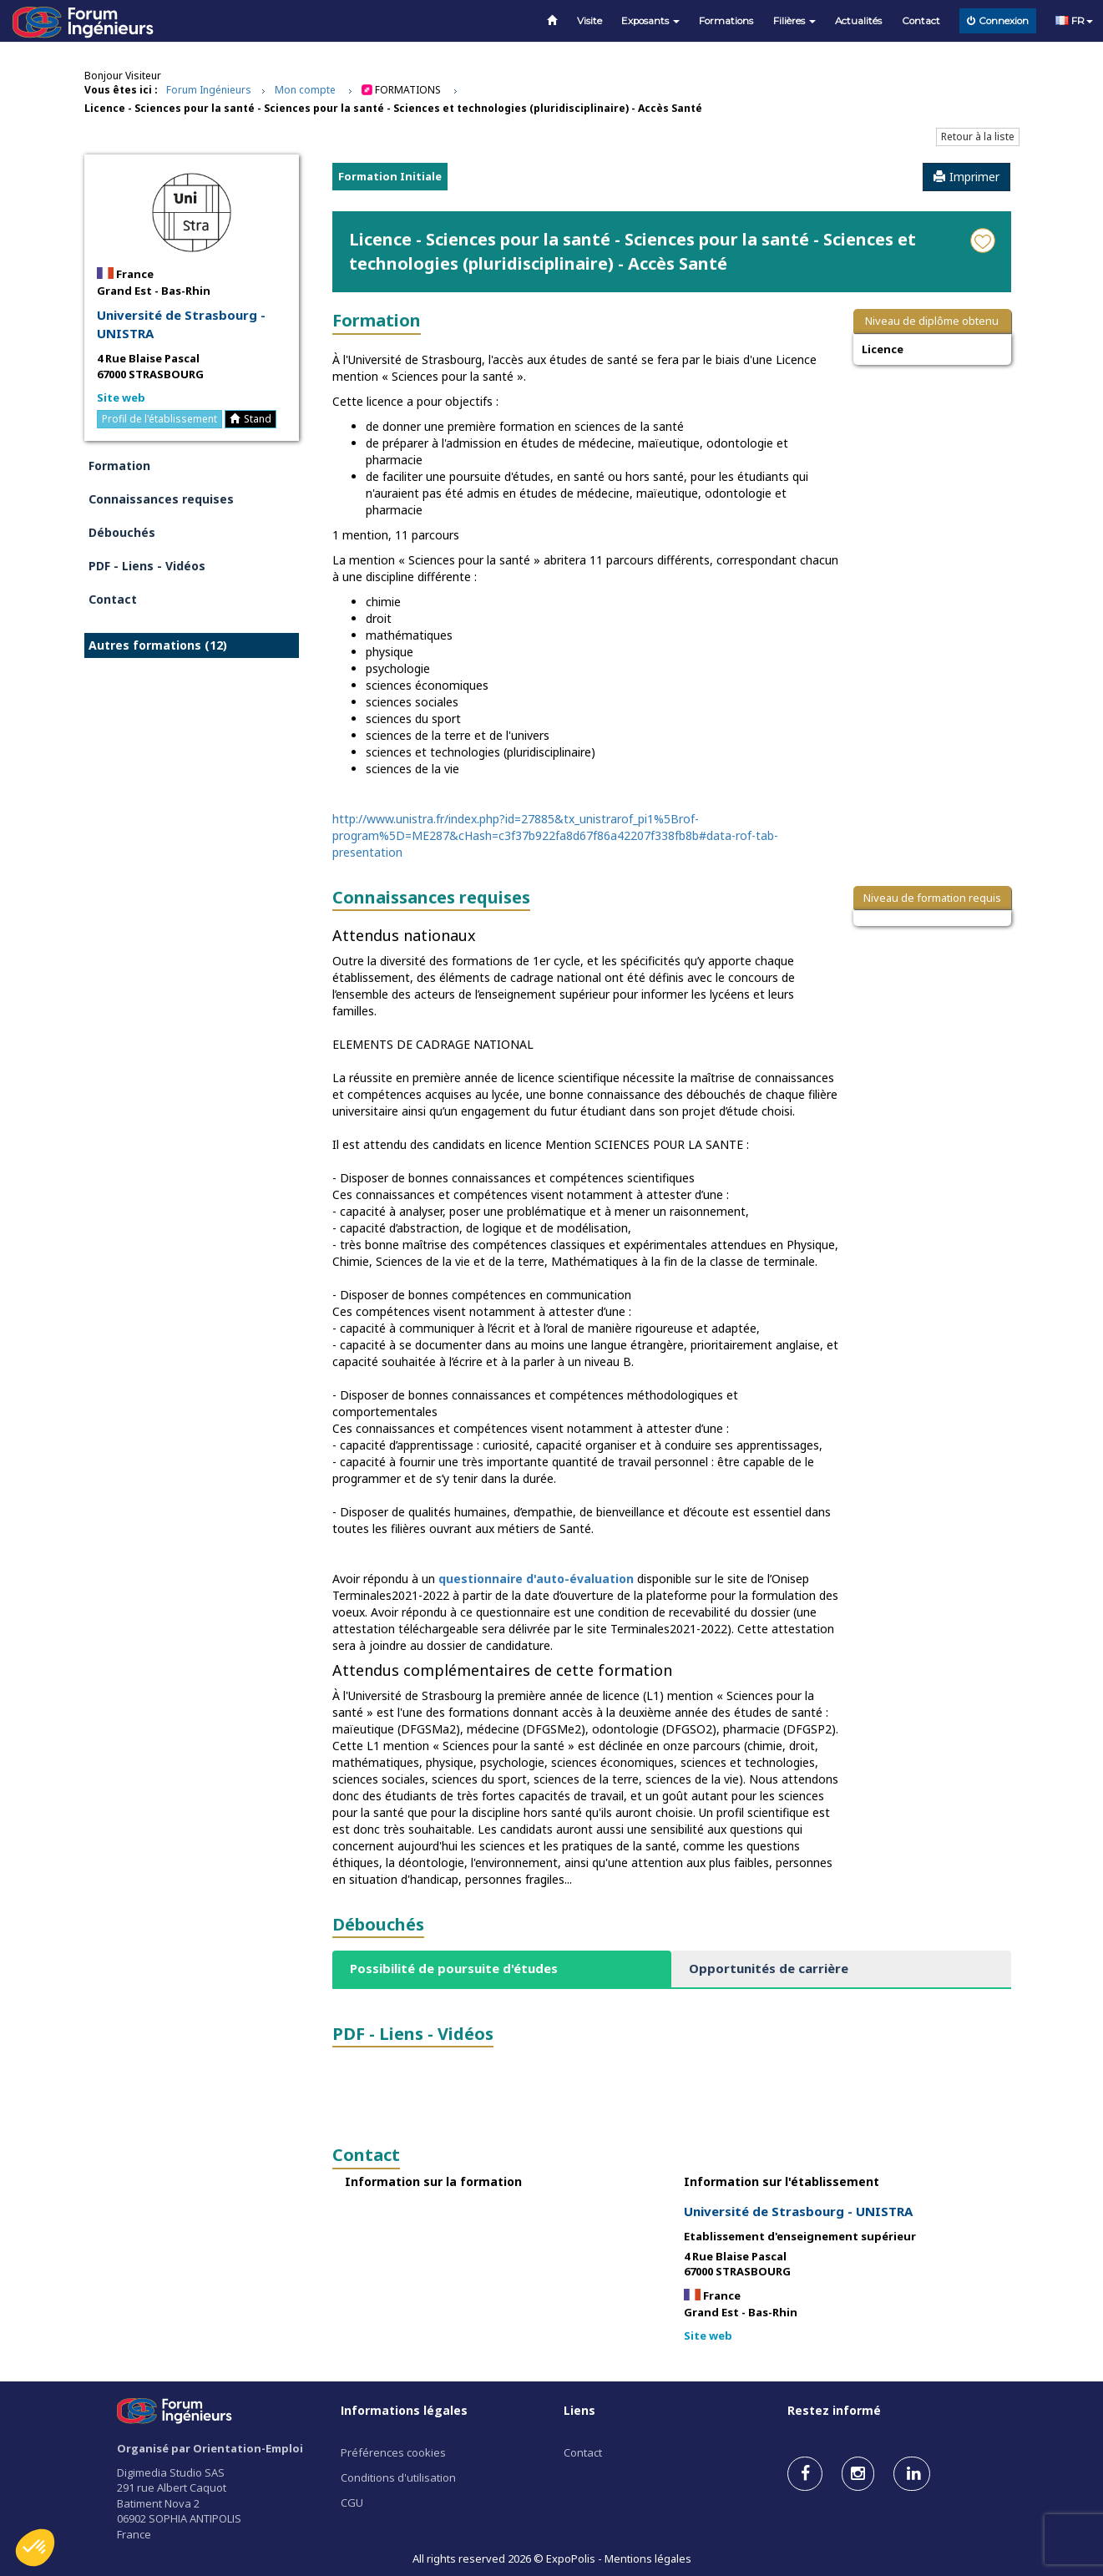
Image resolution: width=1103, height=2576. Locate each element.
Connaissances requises (161, 499)
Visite (589, 21)
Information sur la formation (433, 2181)
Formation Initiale (390, 176)
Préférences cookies (393, 2452)
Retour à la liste (977, 136)
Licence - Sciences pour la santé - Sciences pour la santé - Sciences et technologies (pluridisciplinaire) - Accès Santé (393, 108)
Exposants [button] (650, 21)
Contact (921, 21)
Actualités (858, 21)
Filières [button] (794, 21)
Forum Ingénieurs (208, 90)
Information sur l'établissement (781, 2181)
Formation (119, 465)
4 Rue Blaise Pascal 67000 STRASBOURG (150, 366)
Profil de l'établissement (159, 419)
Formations (726, 21)
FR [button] (1074, 21)
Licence (882, 349)
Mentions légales (648, 2558)
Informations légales (404, 2410)
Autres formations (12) (158, 645)
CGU (352, 2502)
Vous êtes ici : (121, 90)
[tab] (501, 1968)
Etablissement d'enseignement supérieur (800, 2236)
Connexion (998, 21)
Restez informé (834, 2410)
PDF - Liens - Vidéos (147, 566)
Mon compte (305, 90)
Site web (121, 397)
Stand (250, 419)
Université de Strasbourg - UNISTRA (181, 323)
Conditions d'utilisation (398, 2477)
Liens (579, 2410)
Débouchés (122, 532)
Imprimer (966, 177)
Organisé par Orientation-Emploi (210, 2448)
